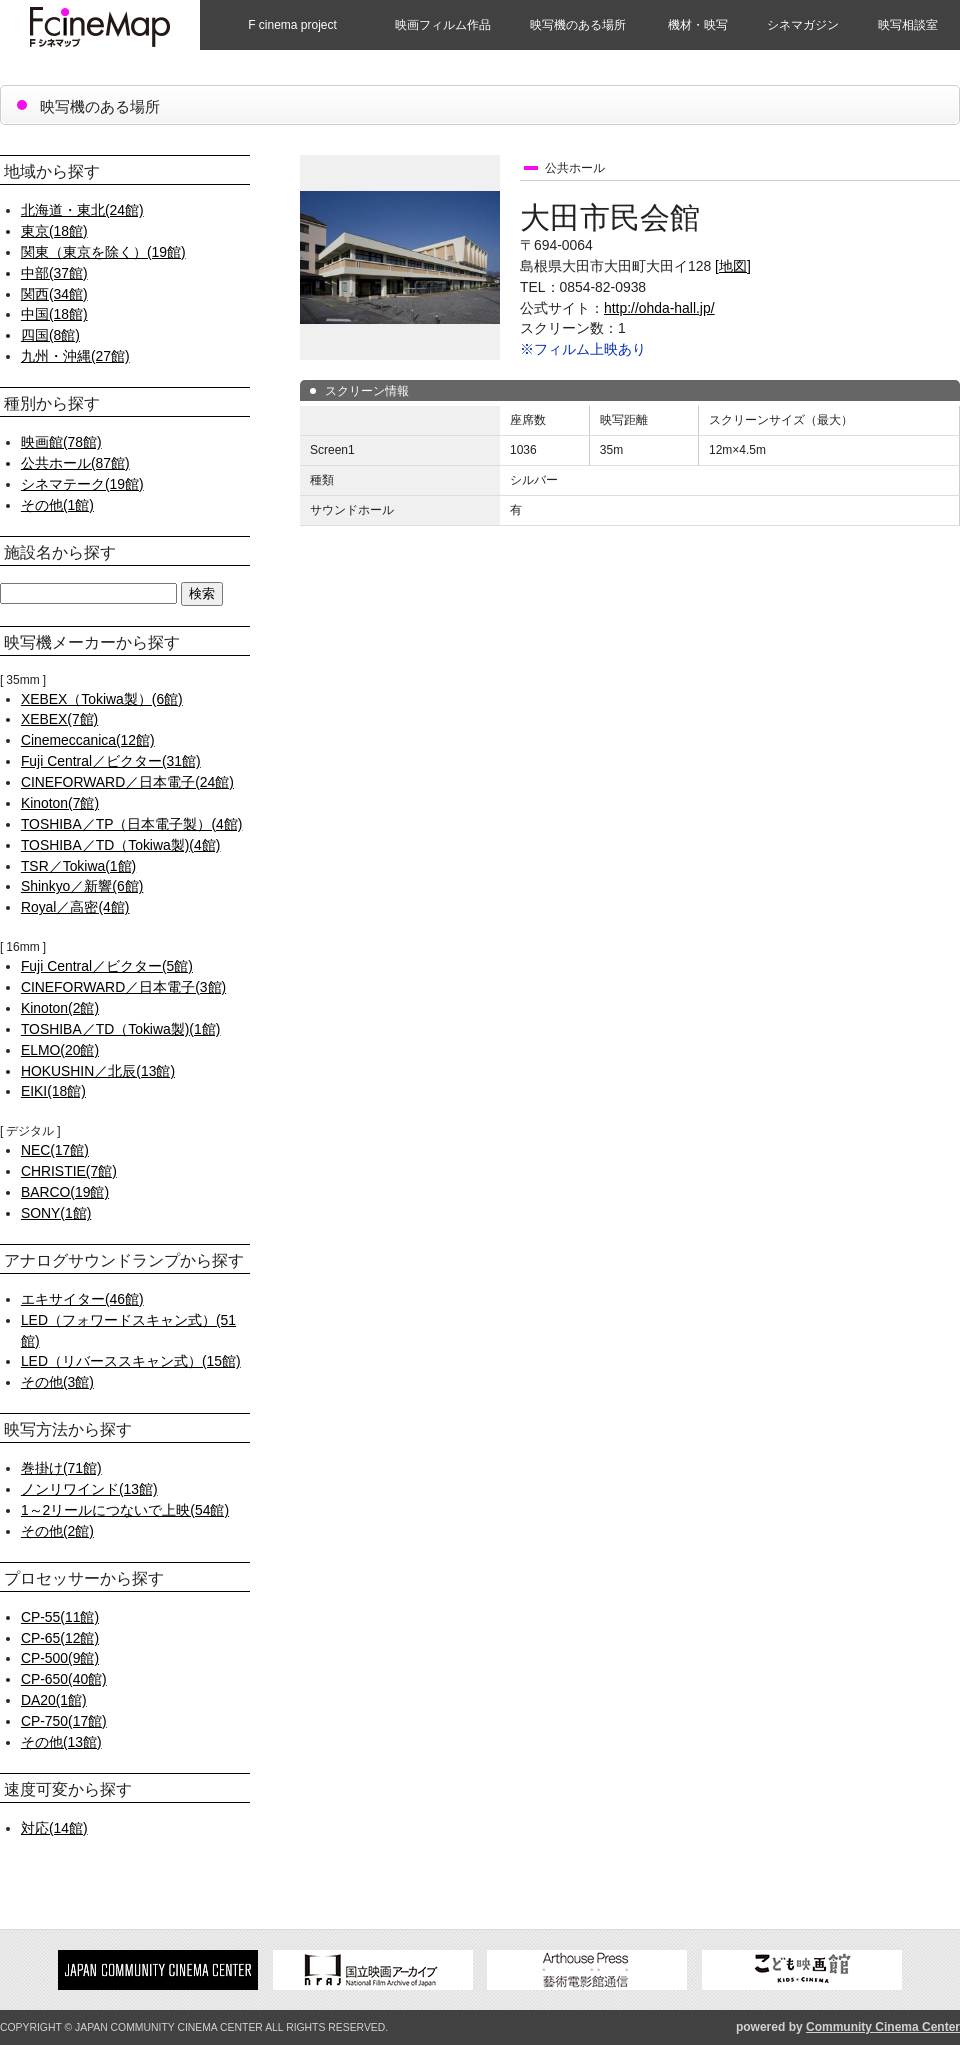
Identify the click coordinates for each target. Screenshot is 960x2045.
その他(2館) (57, 1531)
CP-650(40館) (64, 1679)
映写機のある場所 (578, 25)
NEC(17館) (55, 1150)
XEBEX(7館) (59, 719)
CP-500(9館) (60, 1658)
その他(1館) (57, 505)
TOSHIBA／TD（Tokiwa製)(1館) (120, 1029)
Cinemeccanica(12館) (88, 740)
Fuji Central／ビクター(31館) (111, 761)
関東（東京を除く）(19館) (103, 252)
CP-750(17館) (64, 1721)
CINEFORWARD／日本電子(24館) (127, 782)
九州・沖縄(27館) (75, 356)
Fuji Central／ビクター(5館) (107, 966)
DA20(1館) (54, 1700)
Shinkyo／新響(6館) (82, 886)
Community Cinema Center (883, 2027)
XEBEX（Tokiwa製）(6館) (102, 699)
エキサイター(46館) (82, 1299)
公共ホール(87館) (75, 463)
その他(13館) (61, 1742)
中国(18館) (54, 314)
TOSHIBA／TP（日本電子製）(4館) (132, 824)
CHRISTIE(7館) (69, 1171)
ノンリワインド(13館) (89, 1489)
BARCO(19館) (65, 1192)
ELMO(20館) (60, 1050)
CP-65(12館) (60, 1638)
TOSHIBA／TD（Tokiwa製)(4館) (120, 845)
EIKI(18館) (53, 1091)
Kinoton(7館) (60, 803)
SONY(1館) (56, 1213)
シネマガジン (803, 25)
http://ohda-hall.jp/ (659, 308)
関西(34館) (54, 294)
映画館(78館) (61, 442)
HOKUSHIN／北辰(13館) (98, 1071)
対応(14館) (54, 1828)
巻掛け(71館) (61, 1468)
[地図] (733, 266)
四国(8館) (50, 335)
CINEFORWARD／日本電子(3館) (123, 987)
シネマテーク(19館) (82, 484)
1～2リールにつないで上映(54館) (125, 1510)
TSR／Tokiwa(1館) (78, 866)
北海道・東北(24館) (82, 210)
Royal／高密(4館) (75, 907)
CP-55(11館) (60, 1617)
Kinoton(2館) (60, 1008)
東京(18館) (54, 231)
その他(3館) (57, 1382)
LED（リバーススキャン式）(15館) (131, 1361)
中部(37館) (54, 273)
